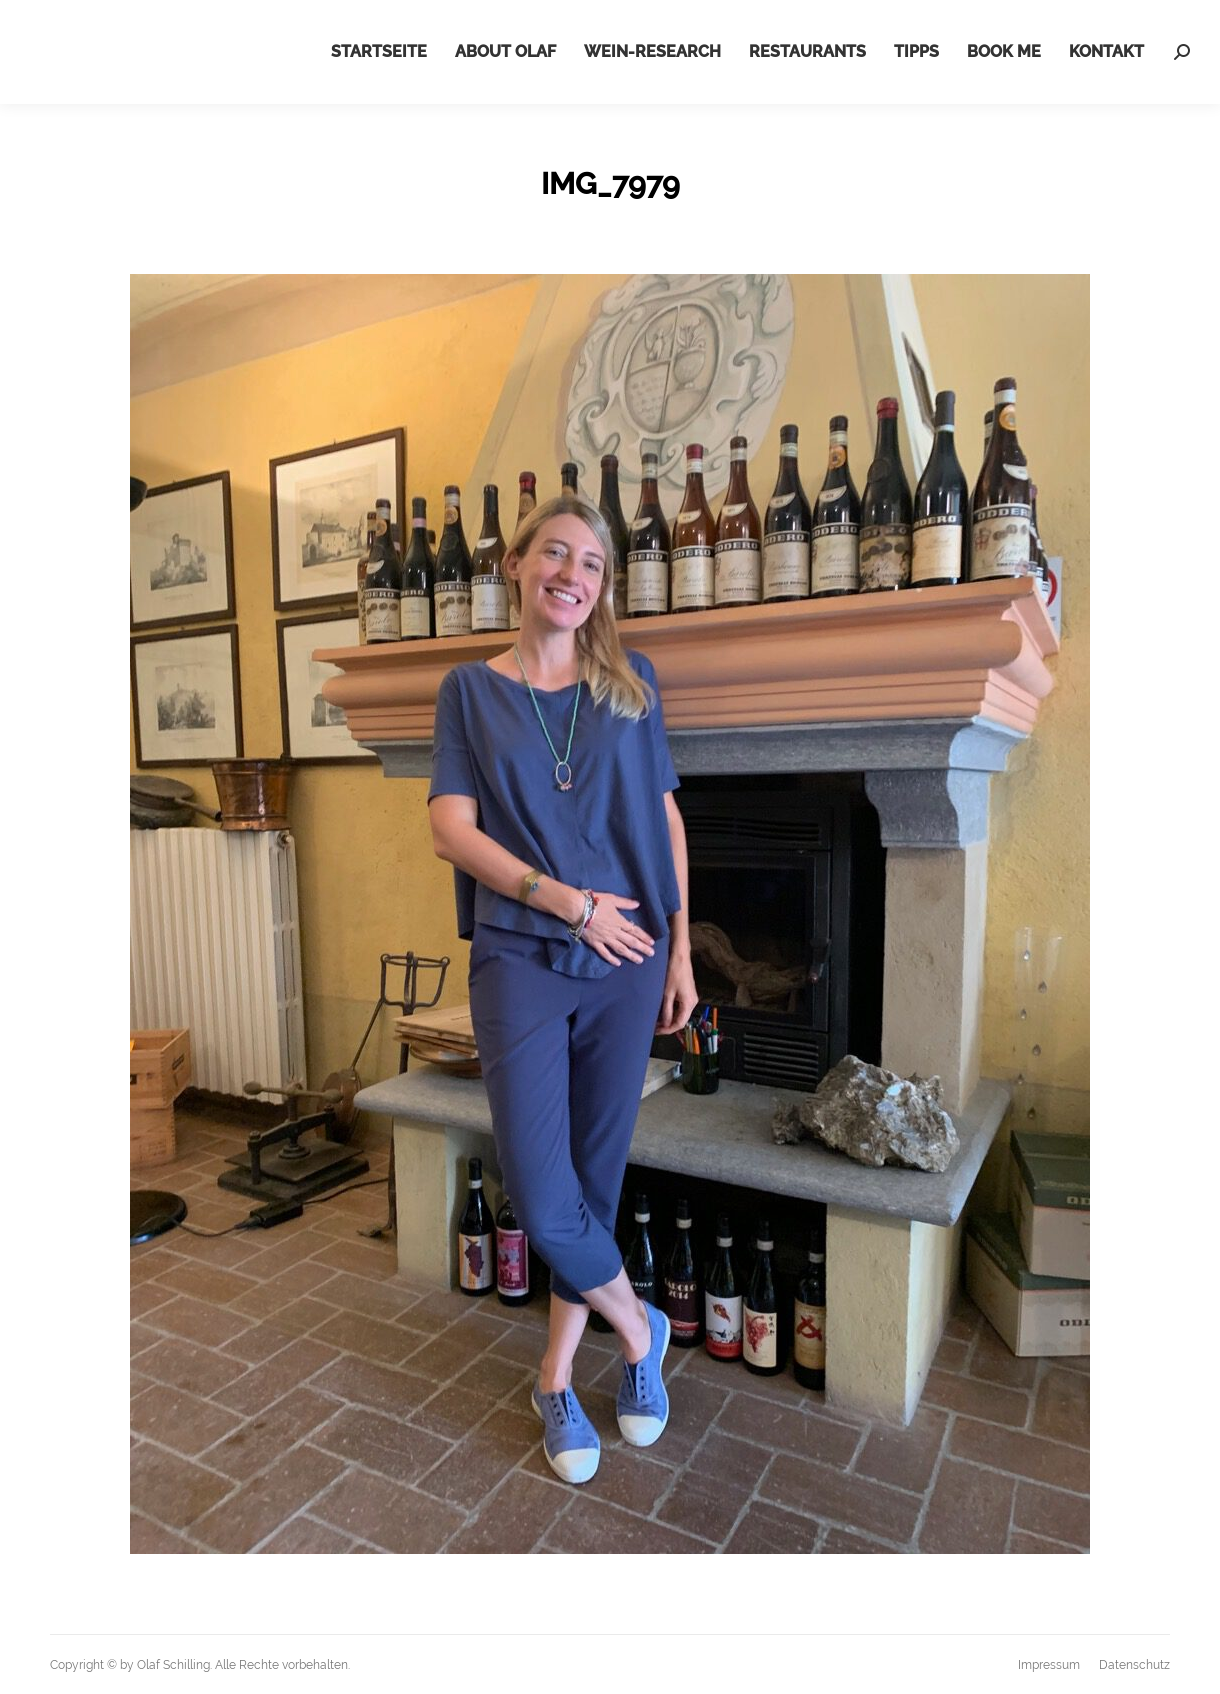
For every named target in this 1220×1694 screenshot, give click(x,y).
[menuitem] (379, 52)
